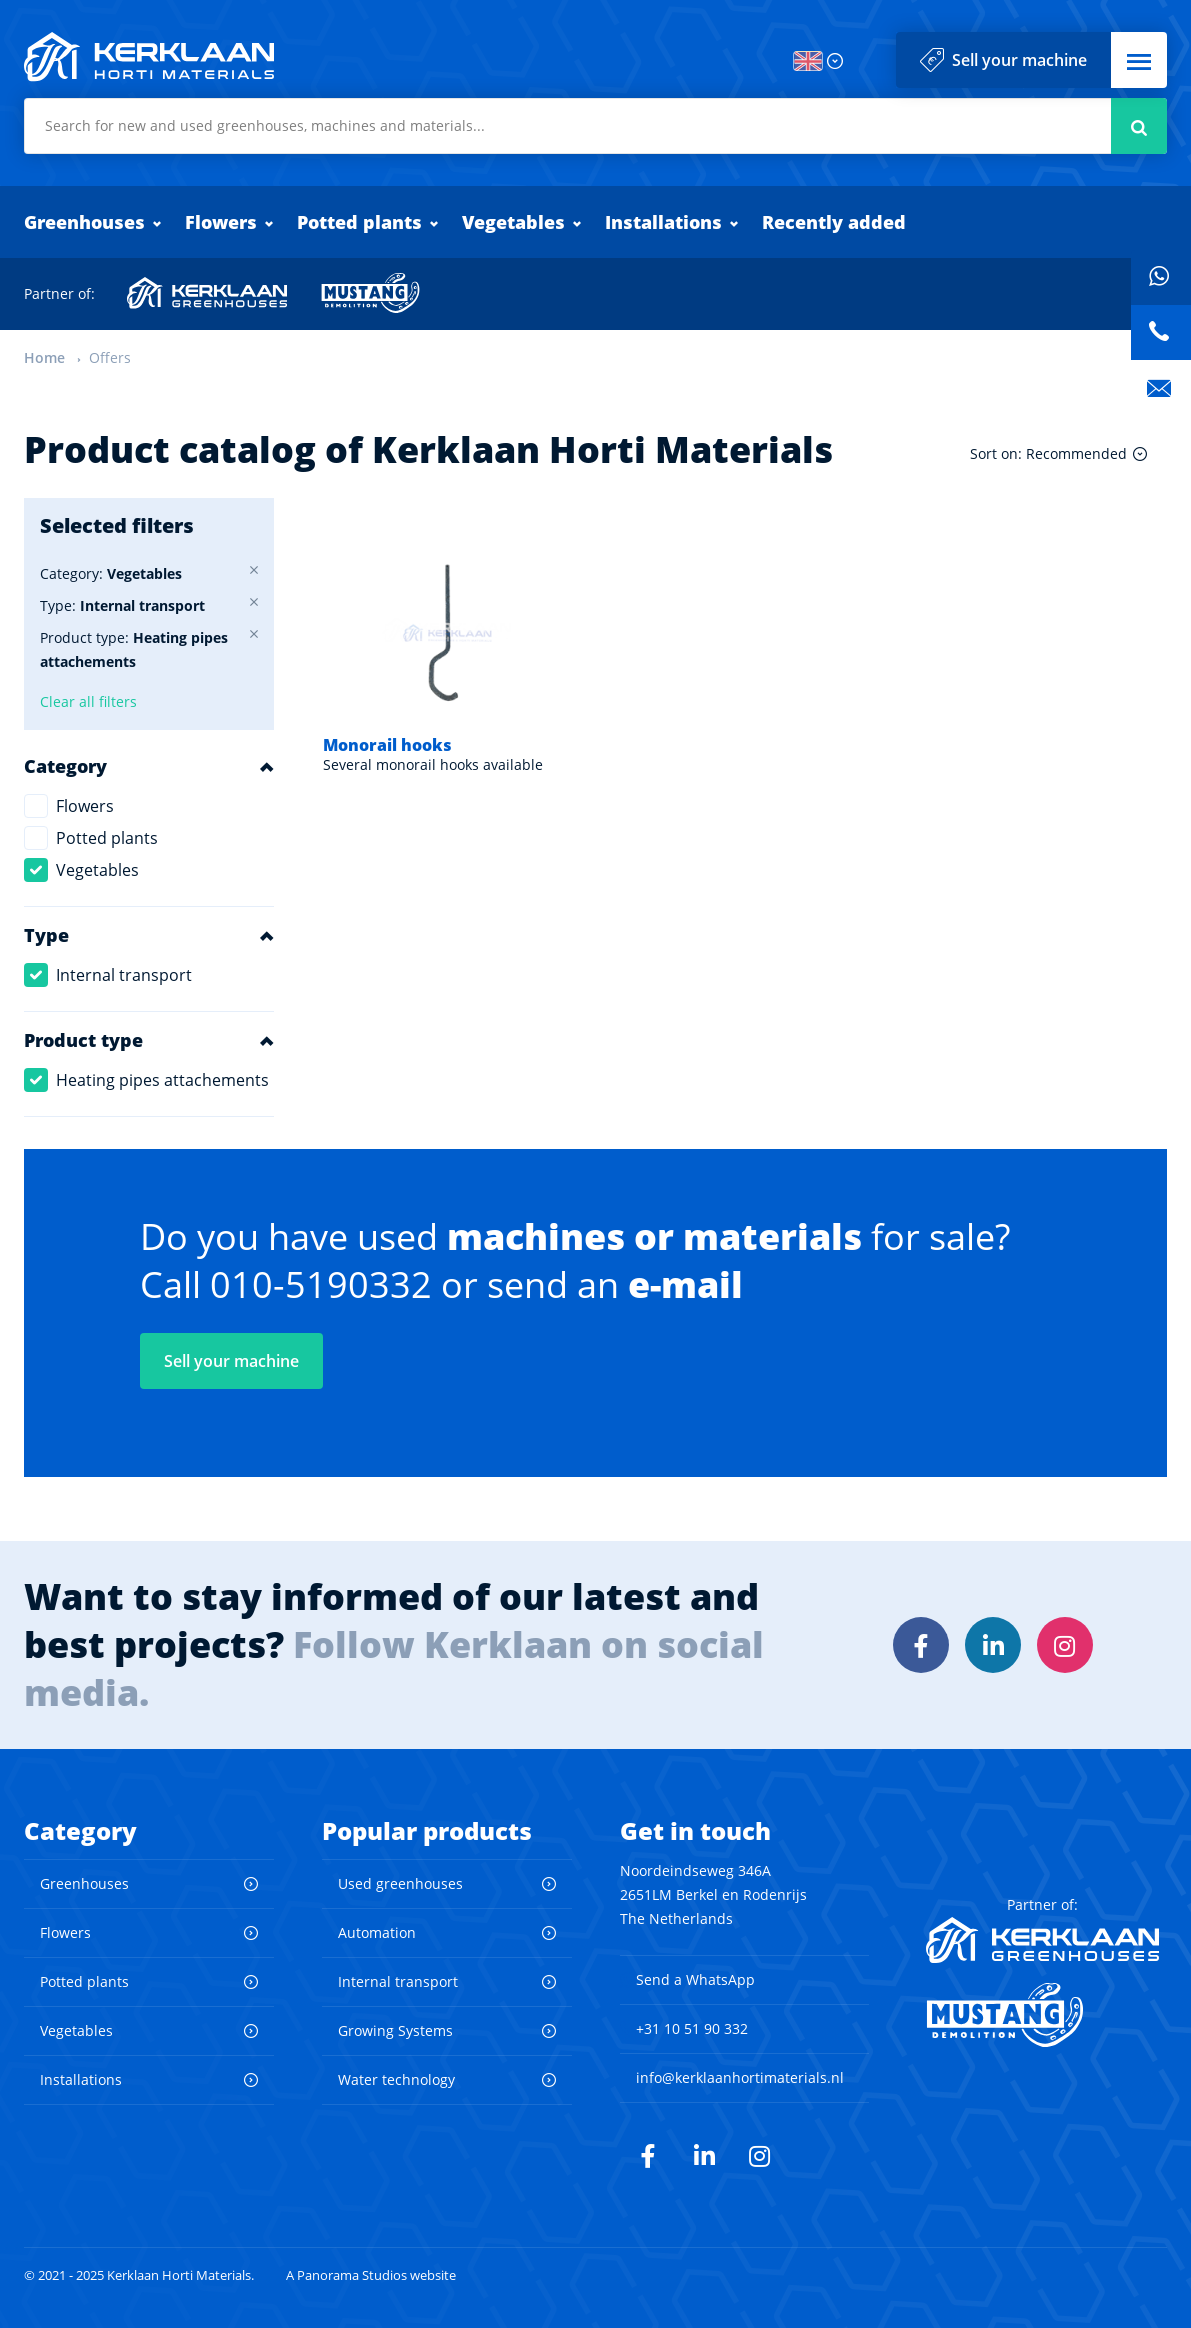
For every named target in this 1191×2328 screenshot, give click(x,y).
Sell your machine (1019, 60)
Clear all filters (88, 701)
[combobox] (595, 126)
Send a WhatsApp (695, 1979)
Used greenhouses (400, 1883)
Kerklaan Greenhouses (208, 293)
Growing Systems (395, 2030)
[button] (1139, 60)
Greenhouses (84, 222)
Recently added (834, 222)
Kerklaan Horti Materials (149, 57)
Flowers (221, 222)
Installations (663, 222)
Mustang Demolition (370, 293)
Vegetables (513, 222)
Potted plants (359, 222)
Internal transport (124, 975)
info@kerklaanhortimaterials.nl (740, 2077)
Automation (377, 1932)
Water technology (396, 2079)
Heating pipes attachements (162, 1080)
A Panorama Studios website (371, 2275)
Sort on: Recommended (1048, 453)
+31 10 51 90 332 (692, 2028)
